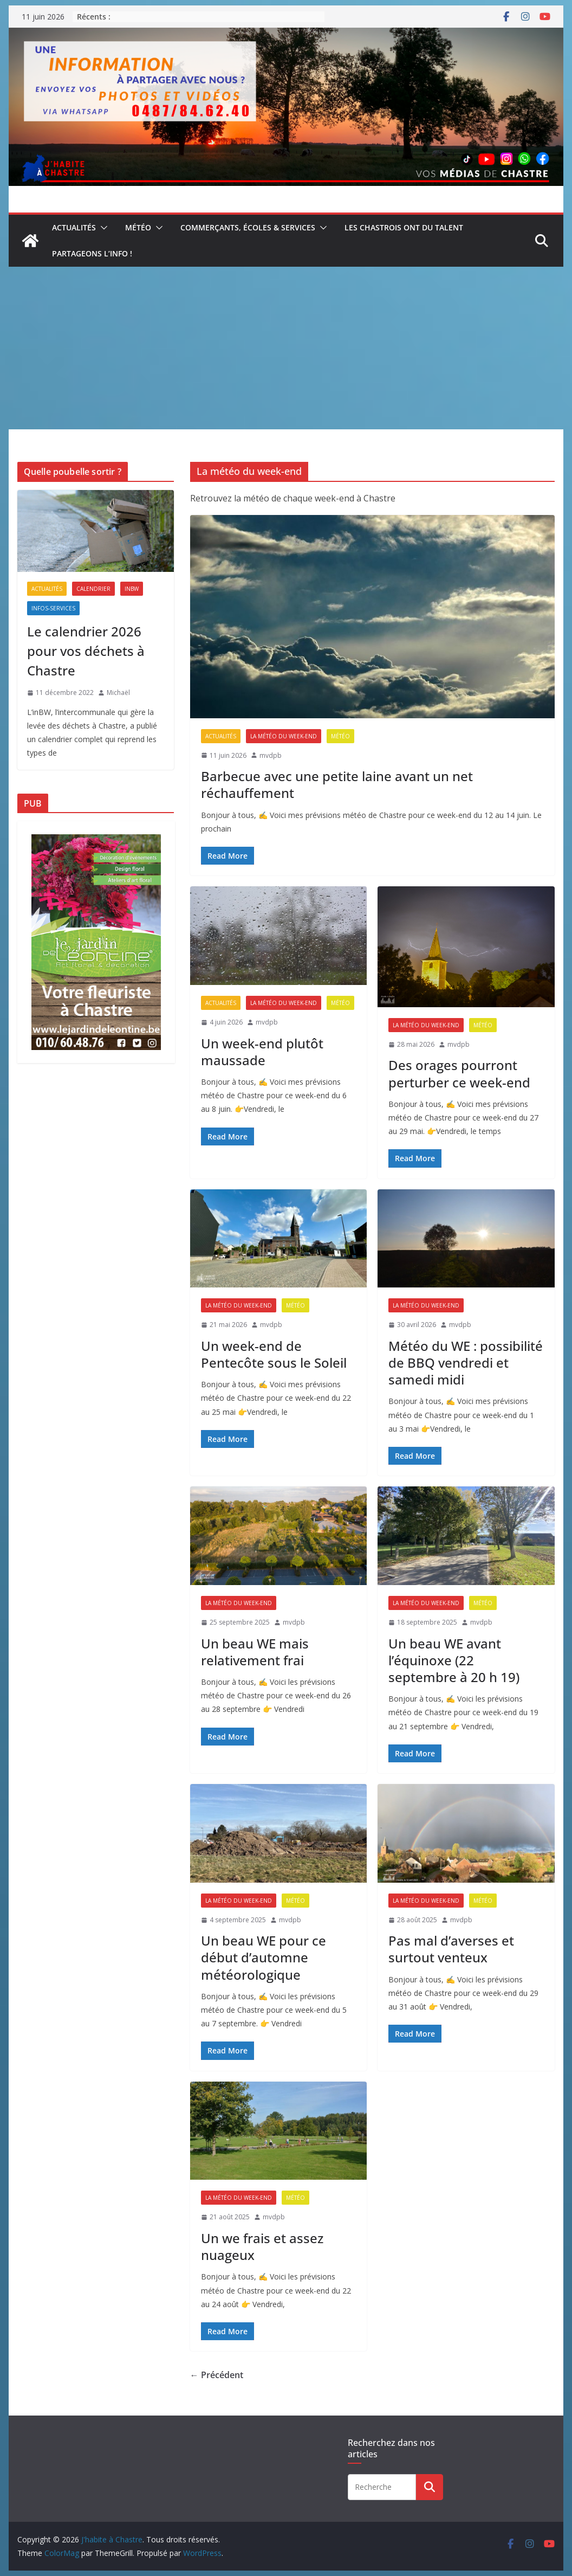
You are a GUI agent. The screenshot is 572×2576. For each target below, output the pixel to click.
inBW (132, 589)
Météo (138, 227)
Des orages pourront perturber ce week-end (459, 1073)
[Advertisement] (286, 348)
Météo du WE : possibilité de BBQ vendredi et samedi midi (465, 1362)
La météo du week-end (283, 736)
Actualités (74, 227)
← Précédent (216, 2375)
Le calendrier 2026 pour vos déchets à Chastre (86, 650)
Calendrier (93, 589)
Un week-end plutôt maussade (262, 1051)
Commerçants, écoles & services (247, 227)
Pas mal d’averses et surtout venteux (451, 1948)
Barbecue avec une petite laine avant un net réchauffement (337, 784)
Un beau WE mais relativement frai (255, 1651)
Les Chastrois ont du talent (403, 227)
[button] (102, 227)
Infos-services (53, 608)
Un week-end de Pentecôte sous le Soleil (274, 1354)
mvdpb (270, 755)
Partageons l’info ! (92, 253)
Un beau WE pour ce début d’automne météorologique (263, 1957)
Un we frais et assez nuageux (262, 2246)
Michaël (118, 692)
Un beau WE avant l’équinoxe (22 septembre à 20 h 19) (453, 1660)
